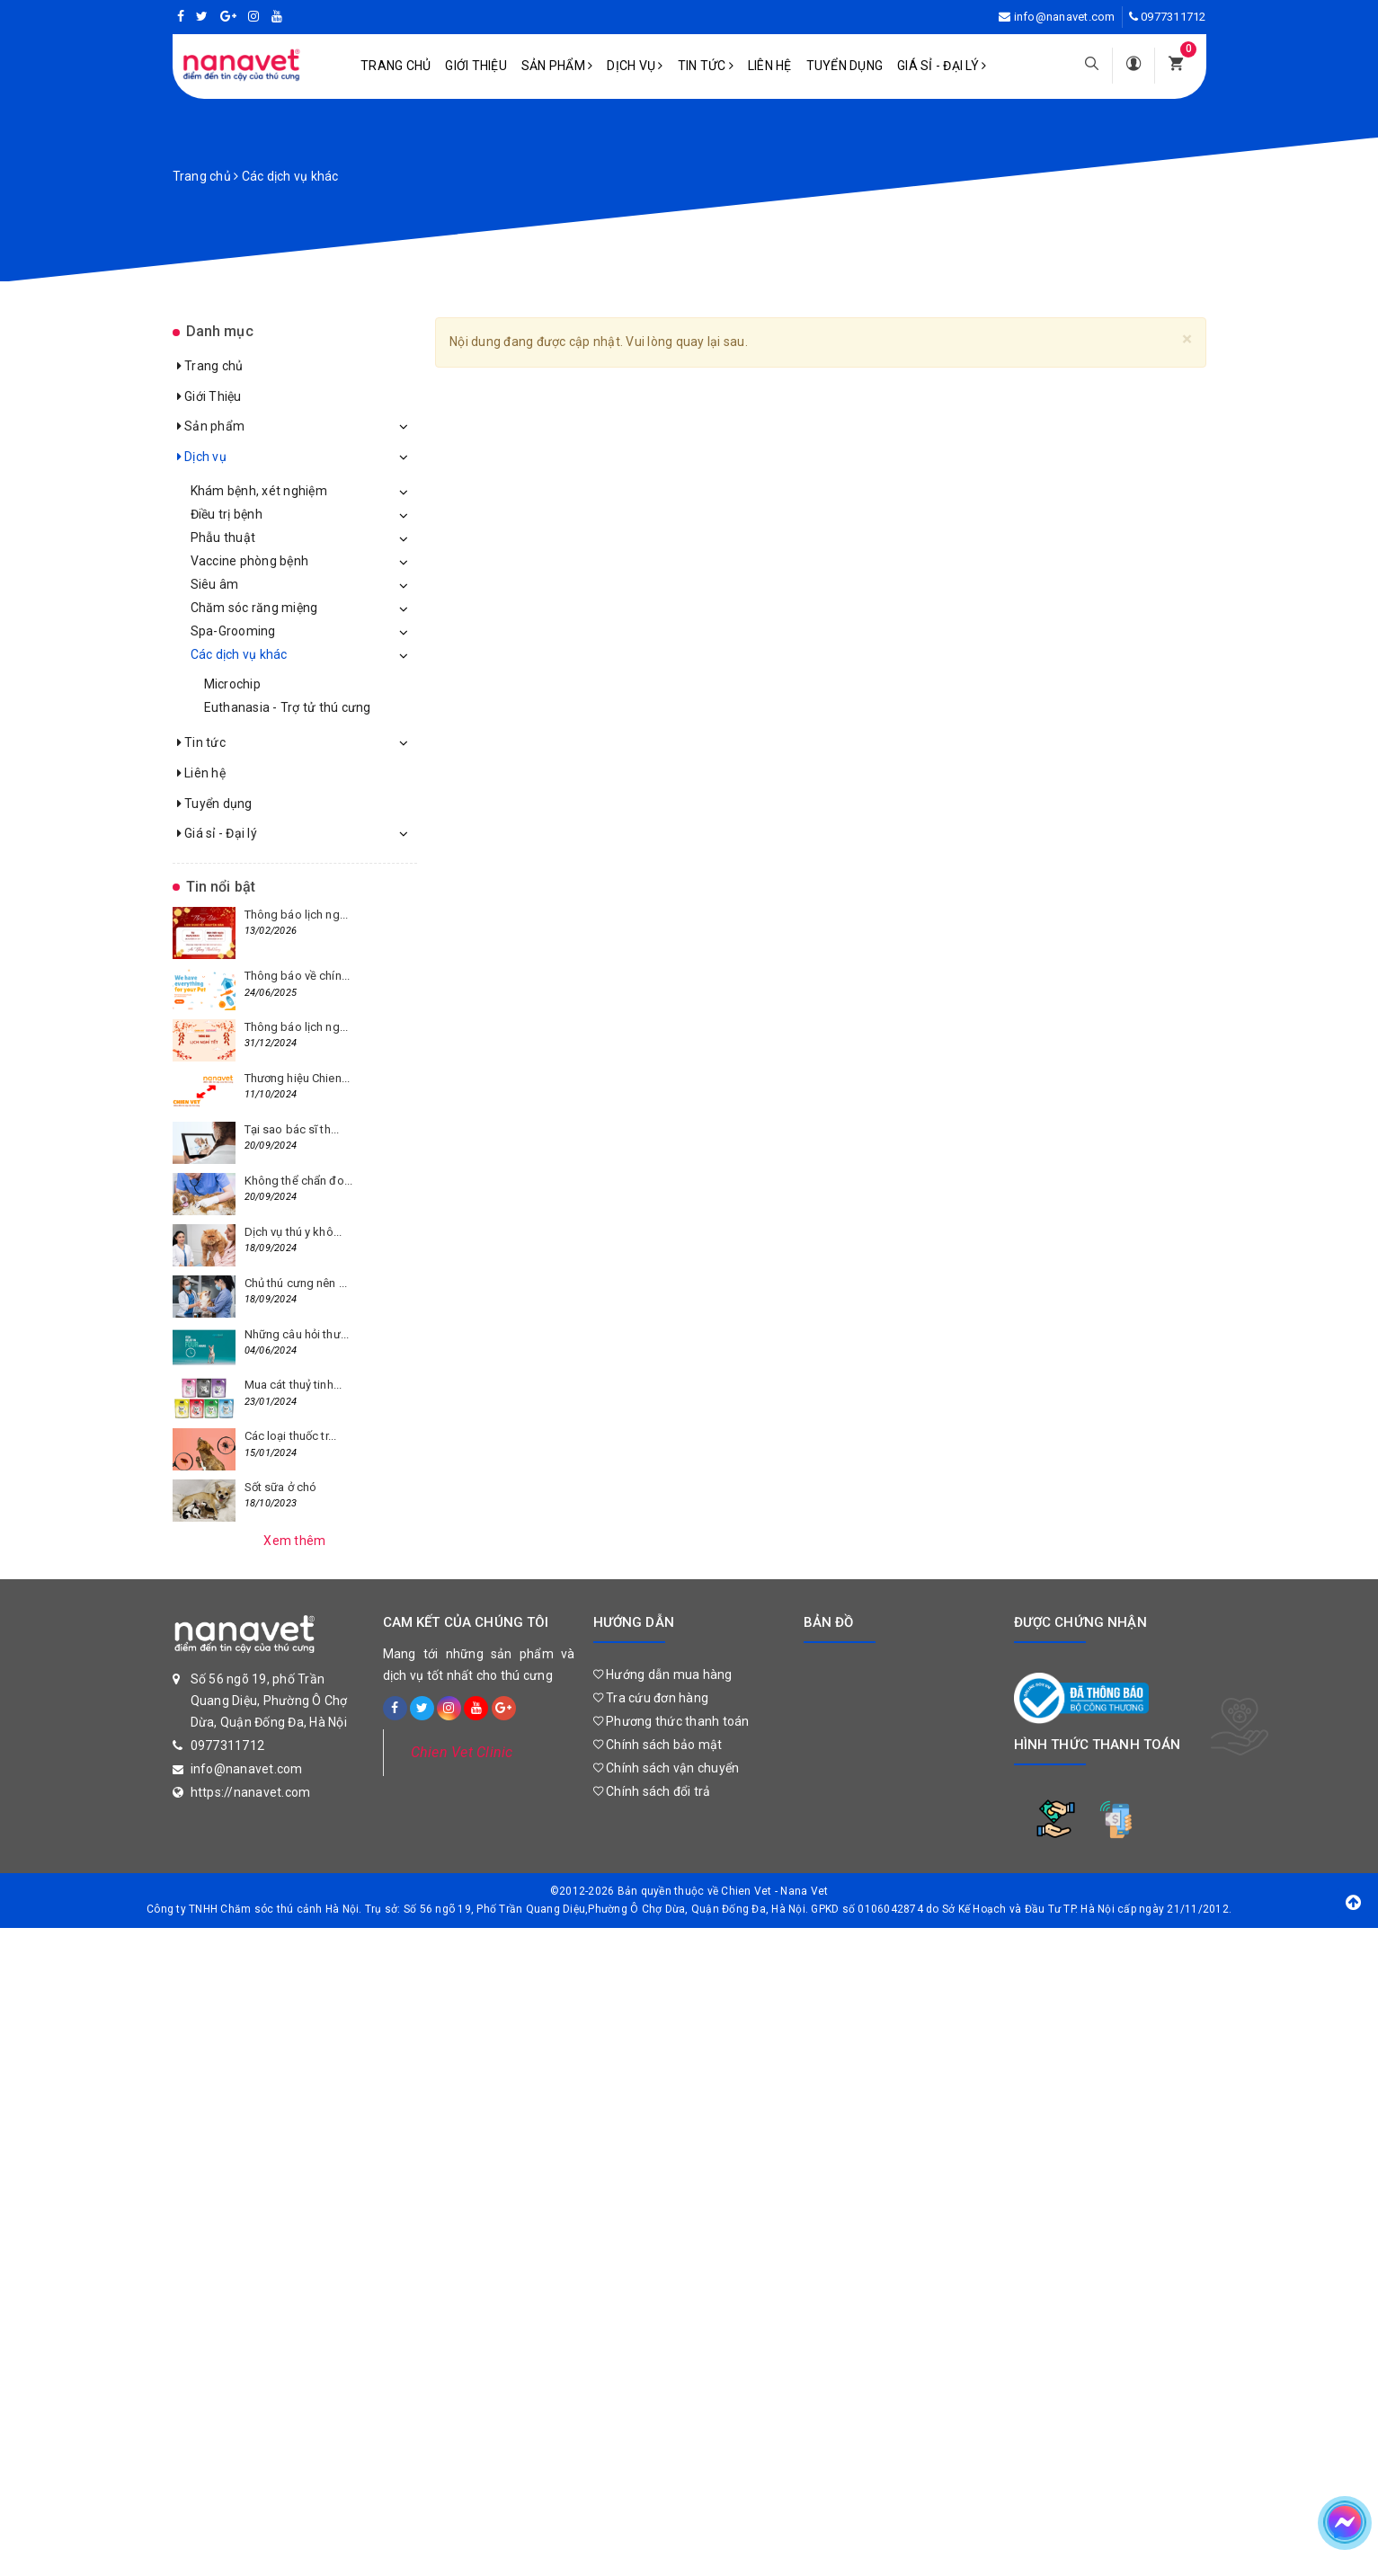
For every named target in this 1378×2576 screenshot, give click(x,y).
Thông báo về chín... (297, 975)
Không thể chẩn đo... (298, 1180)
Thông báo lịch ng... (296, 914)
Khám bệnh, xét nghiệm (259, 491)
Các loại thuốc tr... (290, 1436)
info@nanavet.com (1065, 16)
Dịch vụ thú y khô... (293, 1232)
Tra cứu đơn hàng (651, 1698)
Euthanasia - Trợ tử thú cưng (287, 707)
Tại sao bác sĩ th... (292, 1129)
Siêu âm (215, 584)
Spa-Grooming (233, 631)
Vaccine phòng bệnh (250, 561)
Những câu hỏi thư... (297, 1334)
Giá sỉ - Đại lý (941, 65)
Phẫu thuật (223, 537)
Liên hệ (770, 65)
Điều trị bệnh (226, 514)
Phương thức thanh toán (671, 1721)
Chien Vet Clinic (462, 1752)
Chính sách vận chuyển (666, 1768)
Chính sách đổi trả (652, 1791)
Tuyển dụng (845, 65)
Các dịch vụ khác (239, 654)
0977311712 (1173, 16)
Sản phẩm (557, 65)
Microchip (232, 684)
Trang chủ (395, 65)
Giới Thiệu (476, 65)
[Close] (1187, 339)
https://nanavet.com (251, 1792)
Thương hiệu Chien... (297, 1078)
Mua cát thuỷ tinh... (293, 1384)
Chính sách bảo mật (658, 1744)
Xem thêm (294, 1540)
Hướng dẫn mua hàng (663, 1674)
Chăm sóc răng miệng (254, 607)
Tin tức (705, 65)
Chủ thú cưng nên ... (296, 1283)
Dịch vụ (634, 65)
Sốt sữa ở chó (280, 1487)
